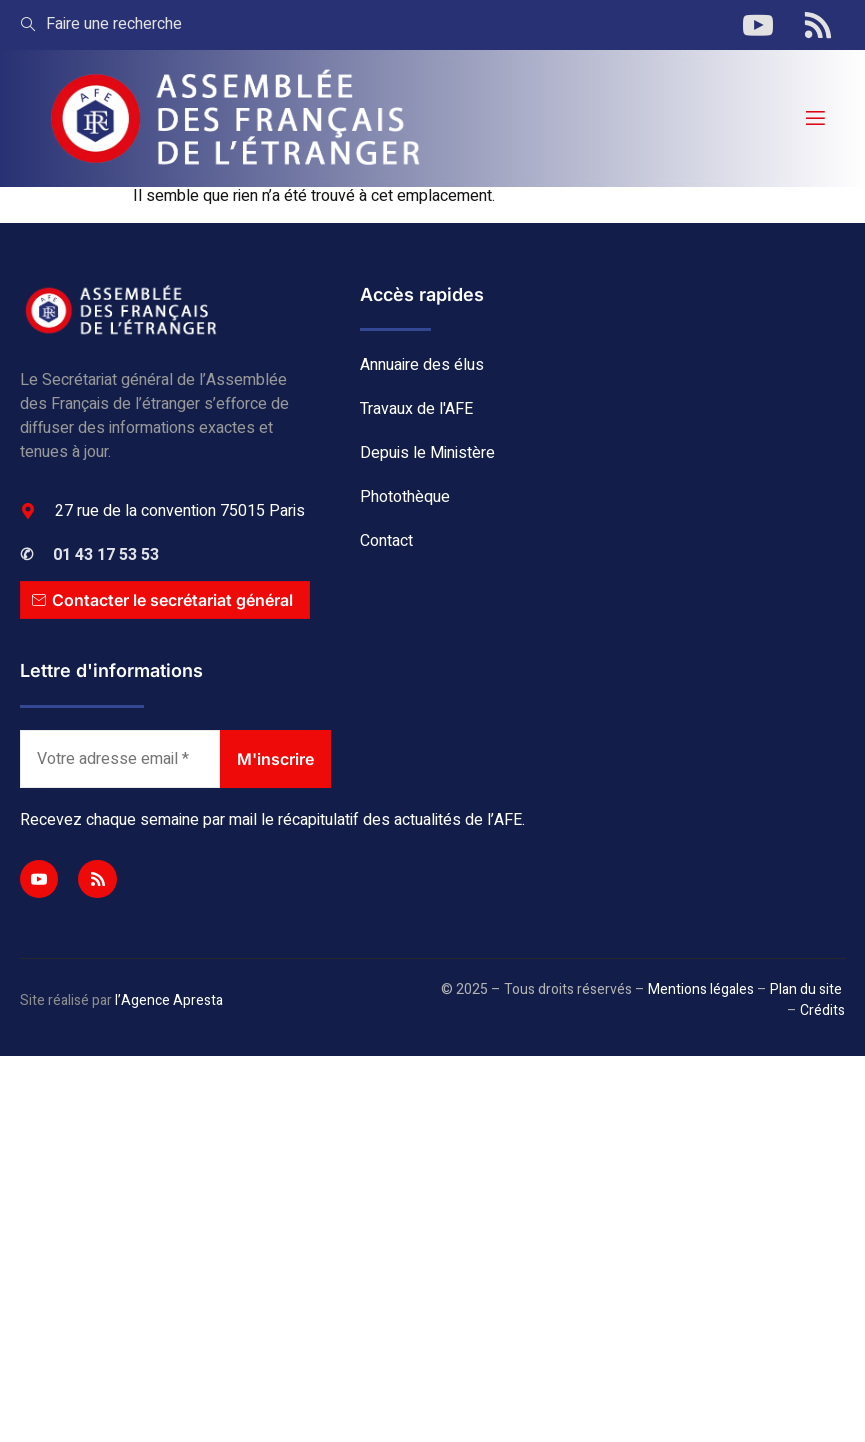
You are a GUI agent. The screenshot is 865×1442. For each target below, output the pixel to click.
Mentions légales (701, 989)
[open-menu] (814, 118)
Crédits (822, 1010)
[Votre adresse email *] (120, 759)
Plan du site (806, 989)
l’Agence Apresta (169, 1000)
